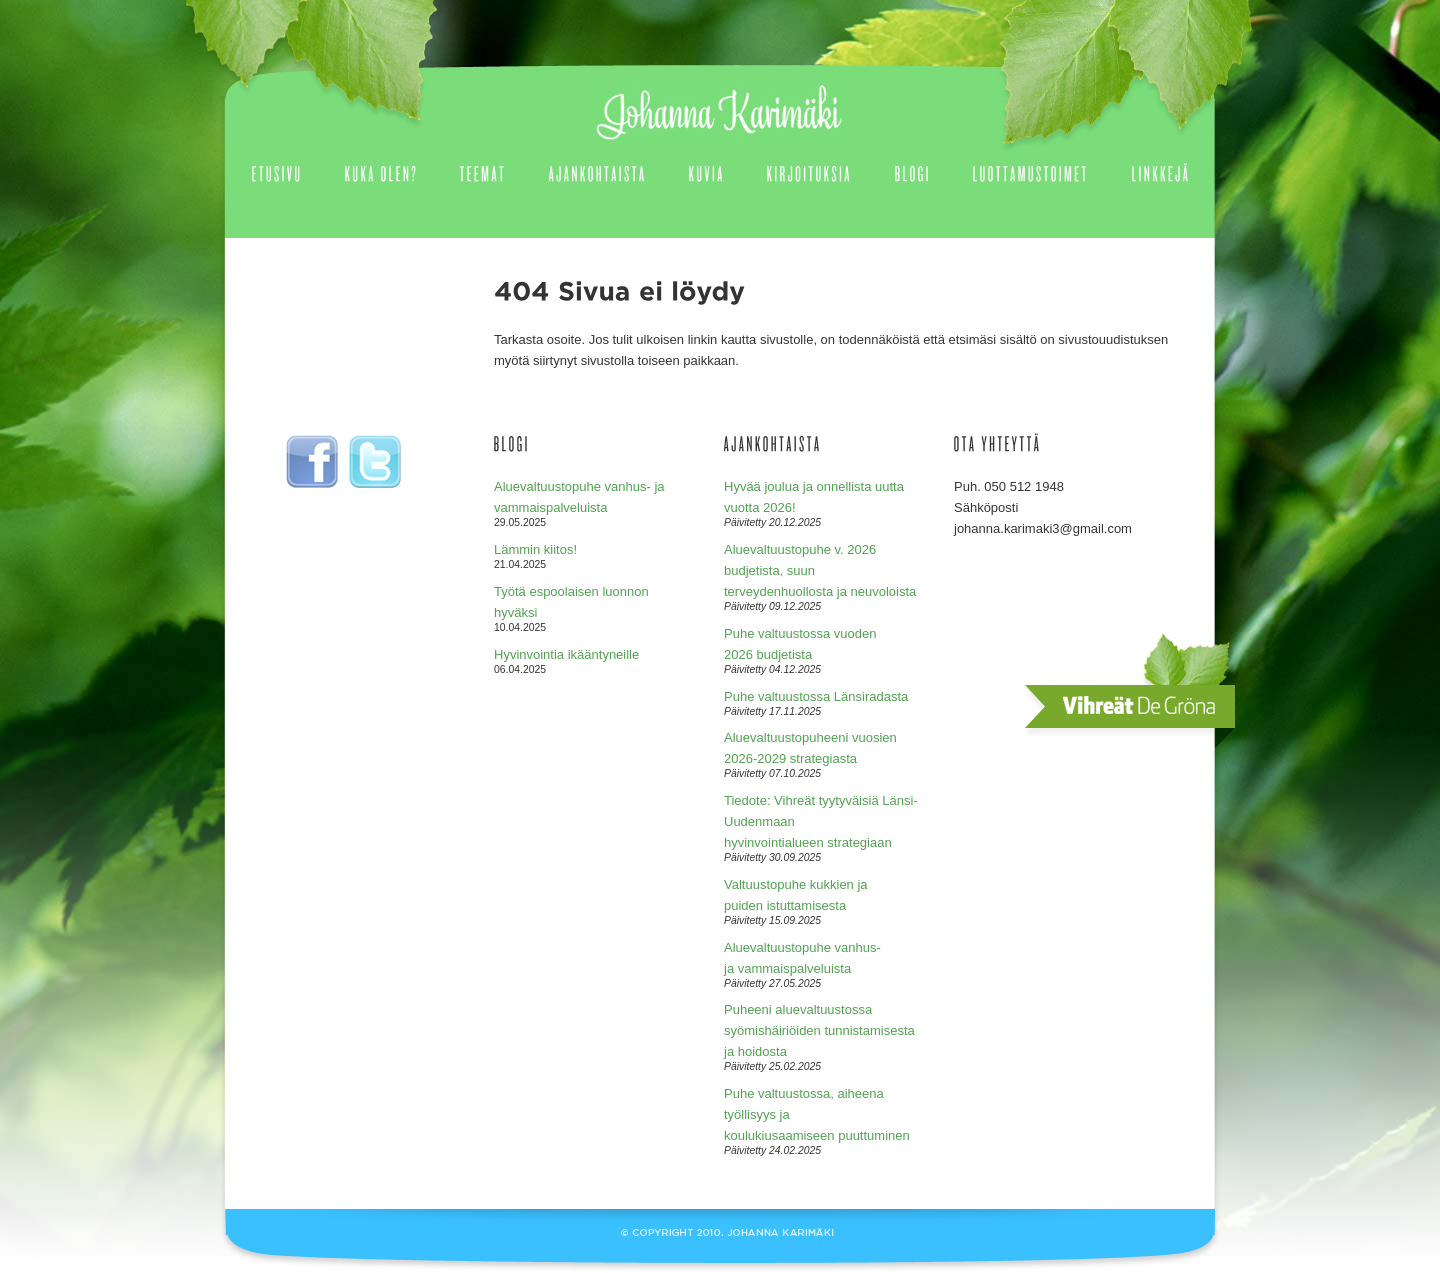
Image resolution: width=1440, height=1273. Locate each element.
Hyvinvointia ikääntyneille (566, 654)
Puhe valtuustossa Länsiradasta (816, 696)
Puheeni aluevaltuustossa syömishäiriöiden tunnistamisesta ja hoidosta (819, 1030)
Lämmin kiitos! (535, 549)
